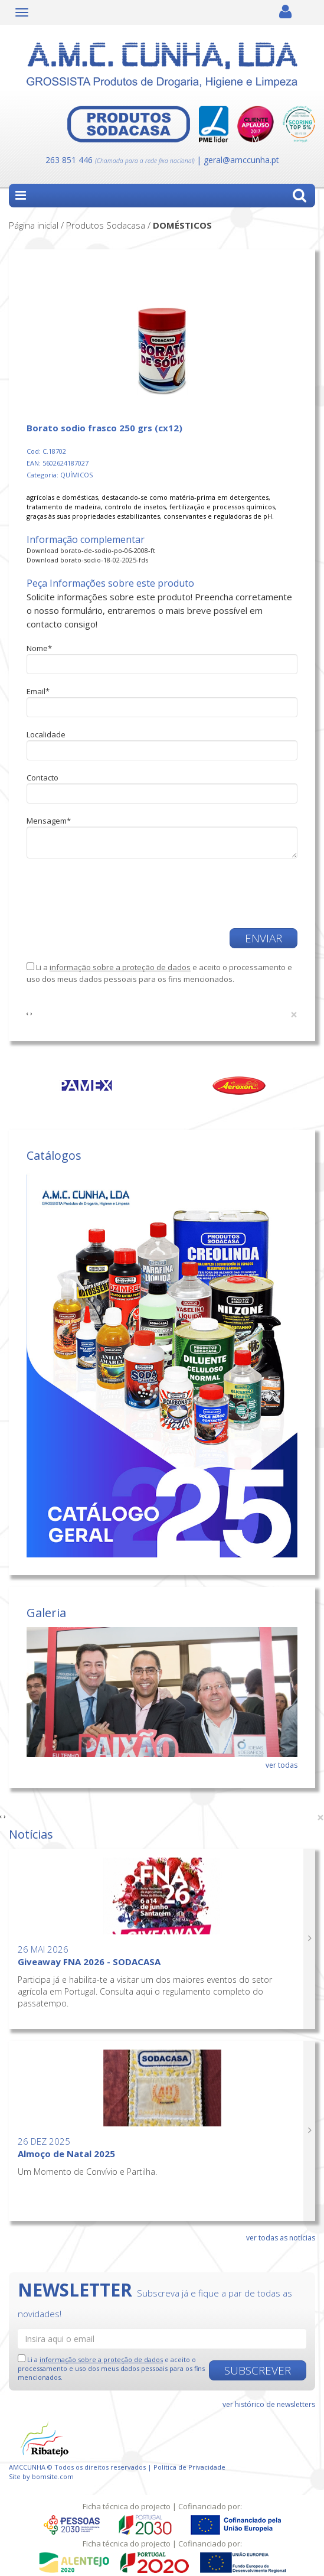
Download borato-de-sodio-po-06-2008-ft (91, 550)
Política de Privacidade (189, 2467)
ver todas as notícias (280, 2238)
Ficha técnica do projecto (127, 2506)
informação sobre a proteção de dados (120, 967)
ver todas (281, 1765)
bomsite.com (53, 2476)
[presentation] (96, 888)
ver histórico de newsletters (268, 2404)
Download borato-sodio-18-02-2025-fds (87, 559)
